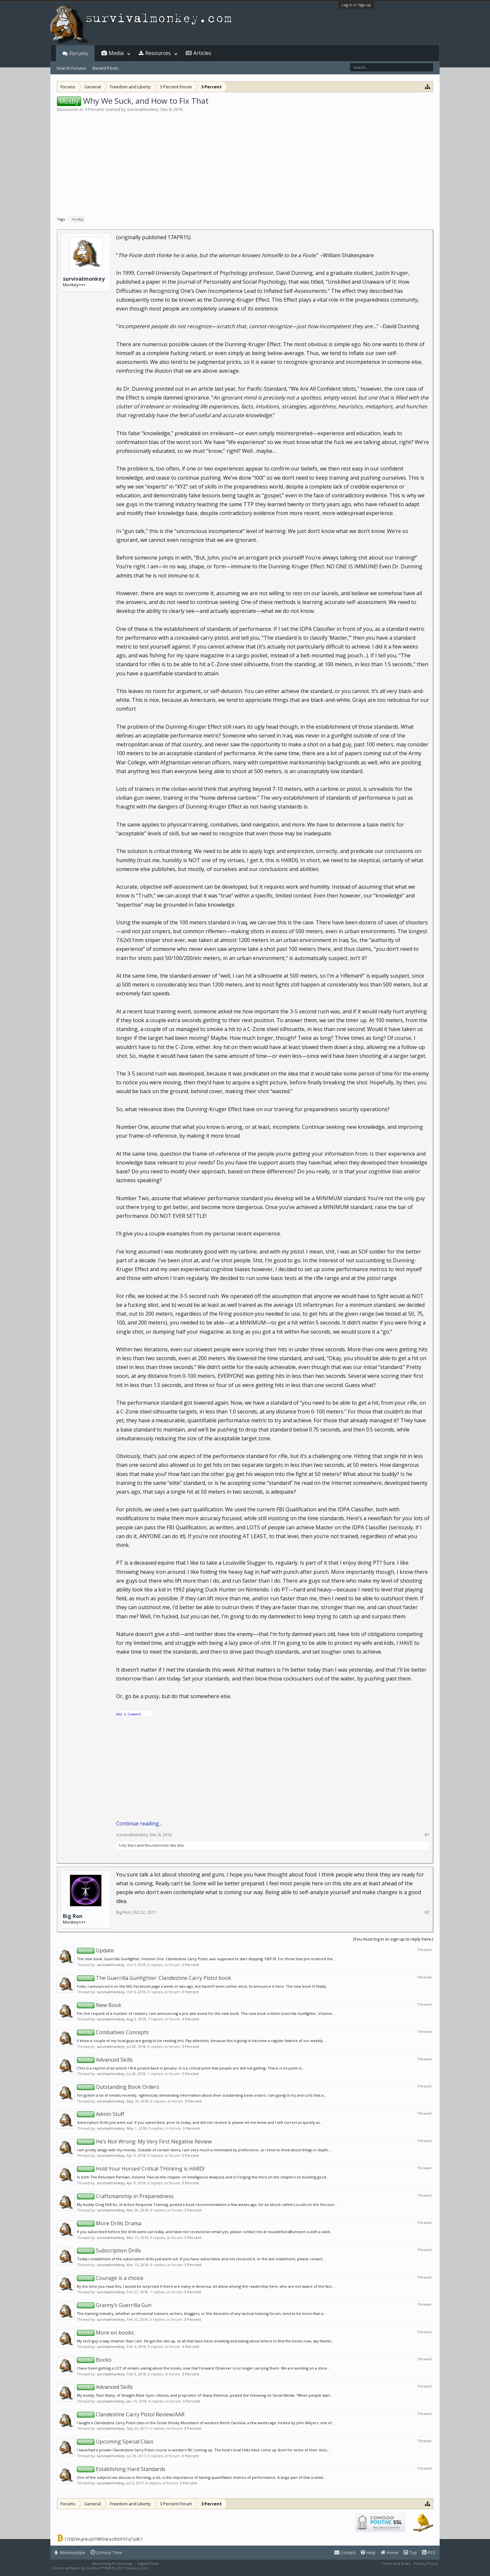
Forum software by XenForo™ (100, 2568)
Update (95, 1950)
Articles (202, 53)
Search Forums (71, 68)
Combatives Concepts (113, 2032)
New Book (99, 2005)
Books (94, 2359)
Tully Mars (127, 1845)
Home (389, 2552)
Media (116, 53)
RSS (428, 2552)
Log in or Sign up (356, 4)
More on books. (106, 2332)
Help (368, 2552)
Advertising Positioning (111, 2563)
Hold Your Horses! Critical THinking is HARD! (140, 2168)
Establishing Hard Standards (121, 2469)
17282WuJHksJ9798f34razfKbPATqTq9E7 (103, 2539)
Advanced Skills (105, 2059)
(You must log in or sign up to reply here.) (393, 1939)
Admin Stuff (100, 2114)
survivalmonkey (143, 109)
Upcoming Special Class (115, 2441)
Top (410, 2552)
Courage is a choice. (110, 2278)
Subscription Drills (109, 2250)
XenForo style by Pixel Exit (175, 2568)
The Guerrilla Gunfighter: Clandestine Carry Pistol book (154, 1977)
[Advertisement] (245, 161)
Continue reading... (139, 1823)
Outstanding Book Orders (118, 2086)
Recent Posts (105, 68)
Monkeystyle (70, 2552)
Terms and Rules (396, 2563)
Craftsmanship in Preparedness (125, 2196)
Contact (345, 2552)
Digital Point (148, 2563)
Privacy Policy (426, 2563)
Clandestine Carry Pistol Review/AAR (130, 2414)
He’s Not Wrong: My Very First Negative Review (144, 2141)
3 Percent (94, 109)
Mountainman (157, 1845)
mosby (76, 219)
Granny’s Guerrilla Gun (114, 2305)
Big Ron (72, 1916)
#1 (427, 1835)
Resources (158, 53)
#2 (427, 1912)
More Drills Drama (109, 2223)
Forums (78, 53)
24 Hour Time (106, 2552)
